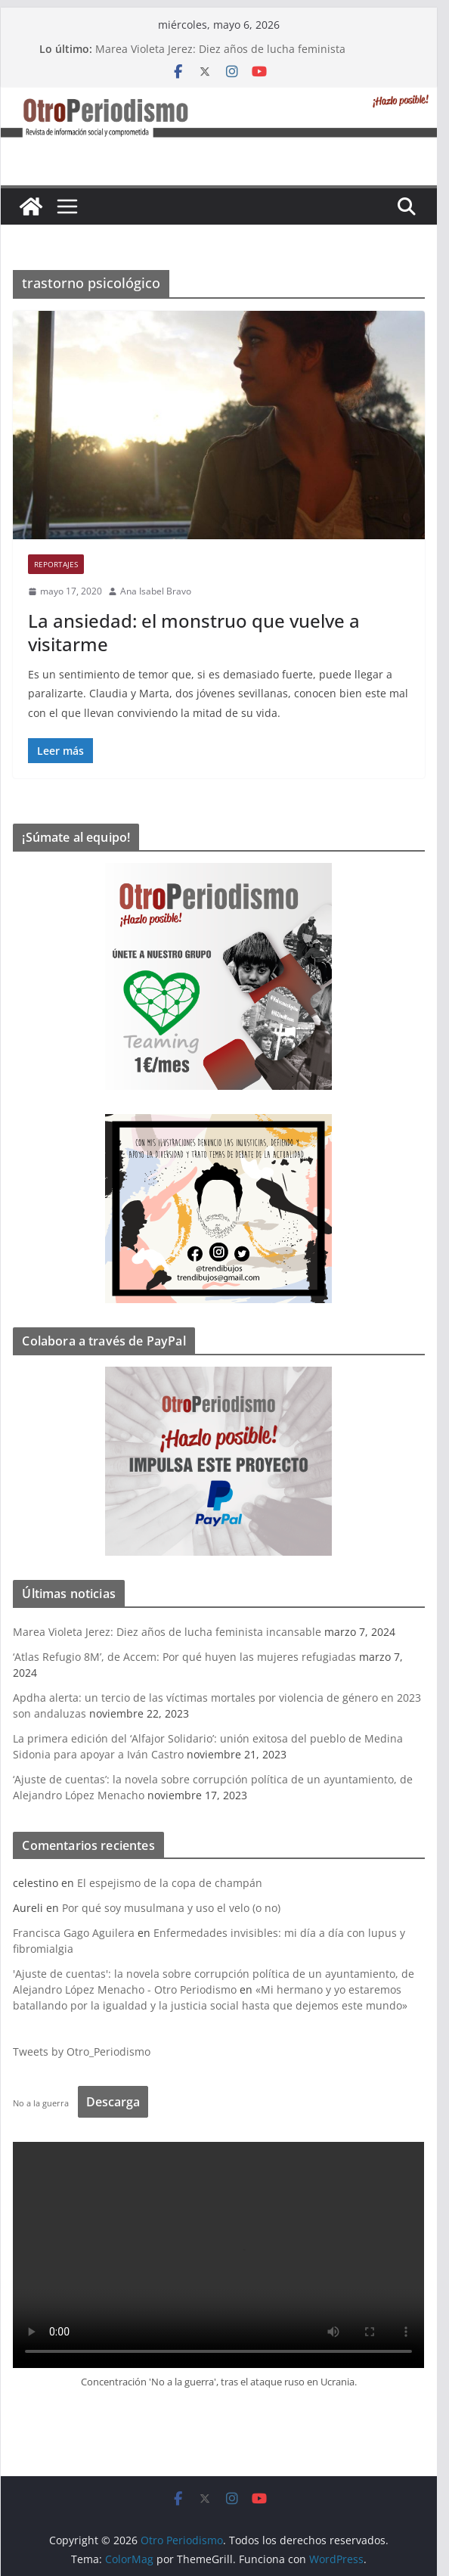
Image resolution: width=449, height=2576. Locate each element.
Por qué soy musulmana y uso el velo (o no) (177, 1908)
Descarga (119, 2101)
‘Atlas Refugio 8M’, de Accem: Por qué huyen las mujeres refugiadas (190, 1657)
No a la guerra (47, 2103)
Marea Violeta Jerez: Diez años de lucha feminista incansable (173, 1632)
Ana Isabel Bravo (161, 591)
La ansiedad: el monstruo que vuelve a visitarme (200, 632)
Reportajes (62, 564)
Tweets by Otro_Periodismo (87, 2051)
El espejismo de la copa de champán (175, 1883)
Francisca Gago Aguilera (80, 1933)
